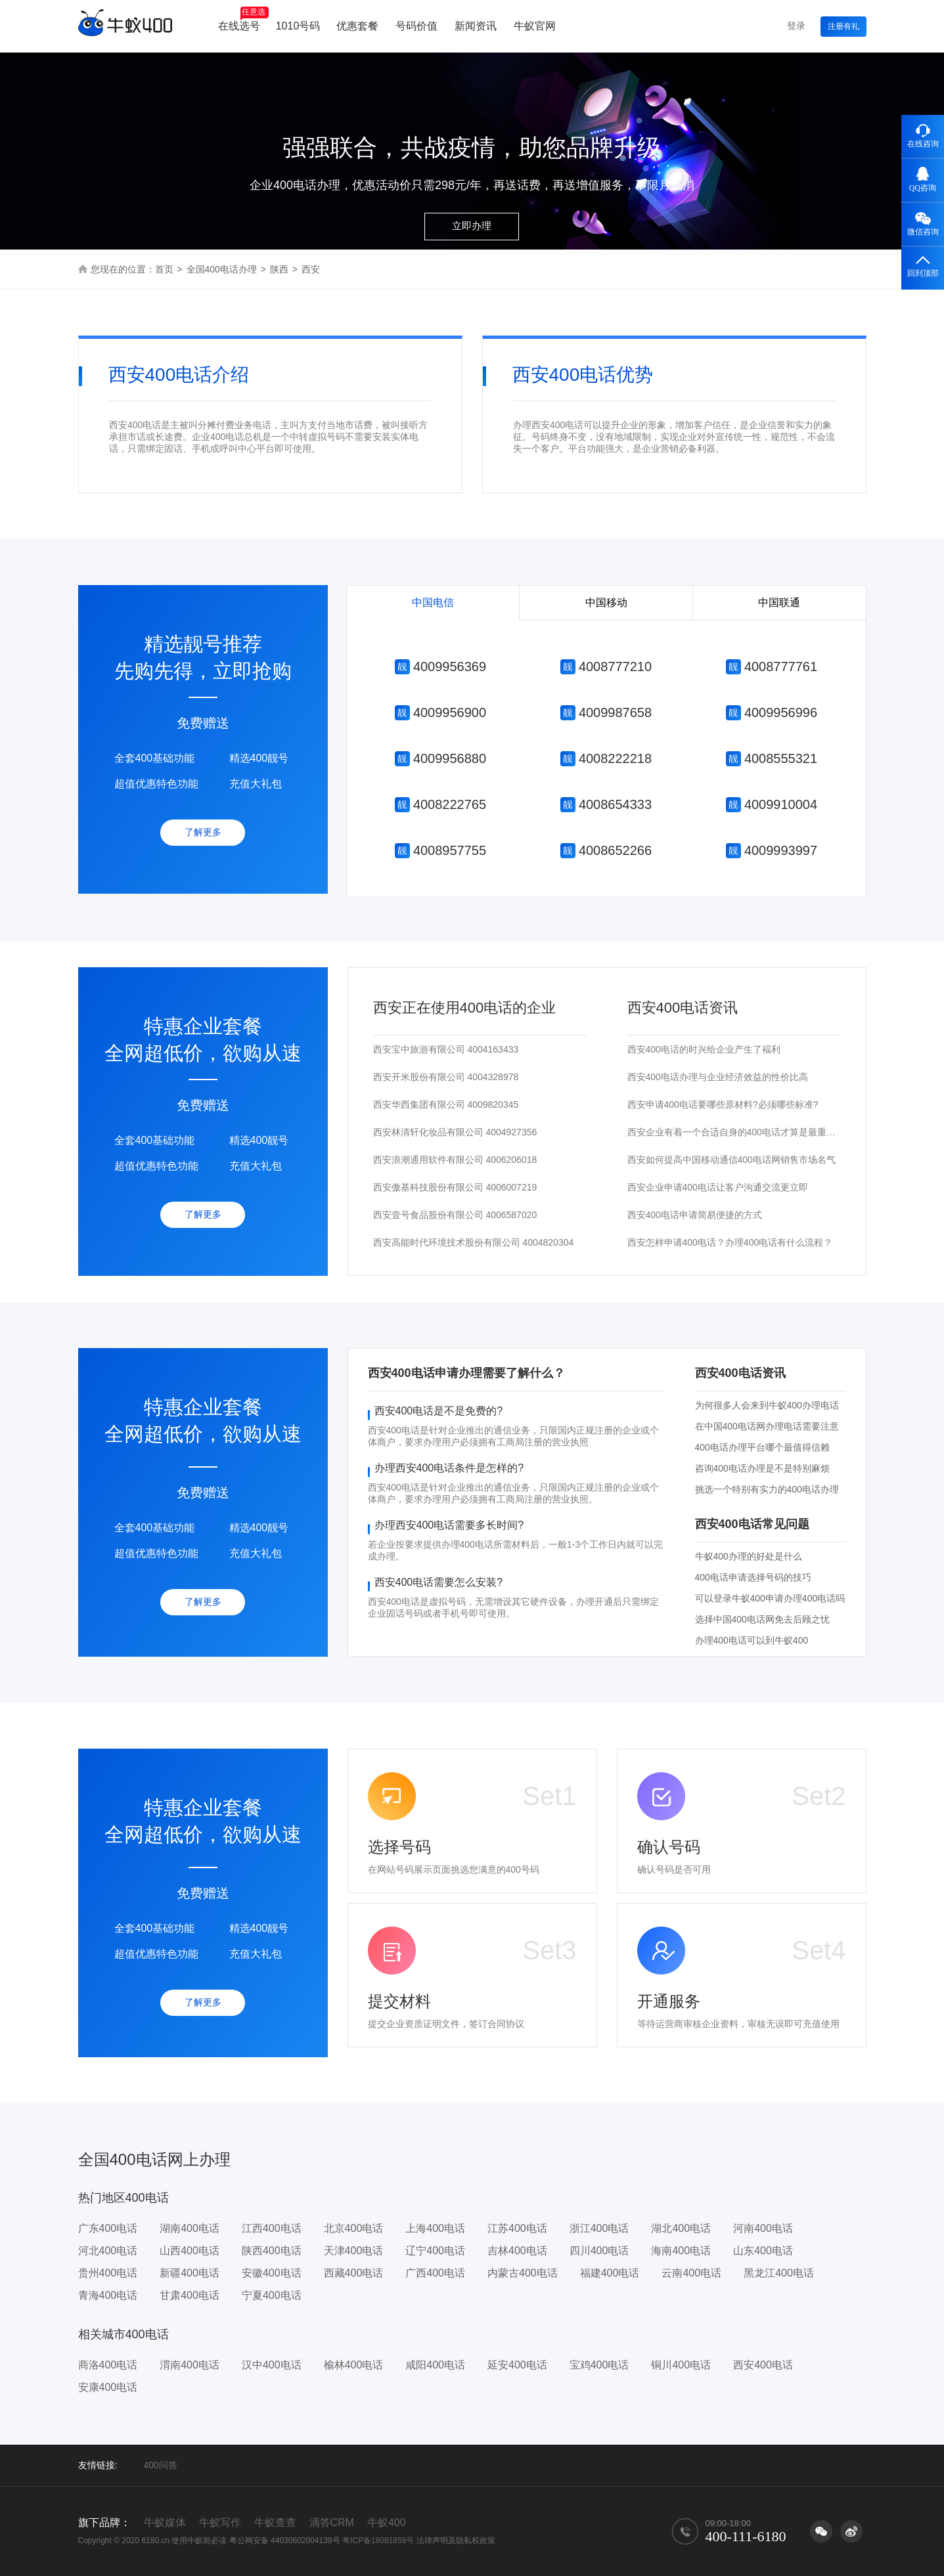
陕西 (279, 269)
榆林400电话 (354, 2364)
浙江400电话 (599, 2228)
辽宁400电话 (435, 2250)
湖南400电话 (189, 2228)
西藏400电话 (354, 2273)
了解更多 (203, 832)
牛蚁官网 (535, 26)
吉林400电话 (517, 2250)
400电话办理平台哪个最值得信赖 (762, 1447)
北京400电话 (354, 2228)
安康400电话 (108, 2387)
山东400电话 (763, 2250)
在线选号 (243, 19)
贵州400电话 (108, 2273)
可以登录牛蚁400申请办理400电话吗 (770, 1598)
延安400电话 (517, 2364)
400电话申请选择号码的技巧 (753, 1577)
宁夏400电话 (272, 2295)
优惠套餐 (357, 26)
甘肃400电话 (189, 2295)
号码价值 (416, 26)
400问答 (160, 2465)
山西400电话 (189, 2250)
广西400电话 (435, 2273)
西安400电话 (763, 2364)
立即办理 (471, 225)
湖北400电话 (681, 2228)
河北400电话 (108, 2250)
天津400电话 (354, 2250)
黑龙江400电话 (779, 2273)
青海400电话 (108, 2295)
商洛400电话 (108, 2364)
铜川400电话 (681, 2364)
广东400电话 (108, 2228)
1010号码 (298, 26)
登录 (796, 25)
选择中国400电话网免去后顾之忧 (762, 1619)
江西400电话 (272, 2228)
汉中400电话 (272, 2364)
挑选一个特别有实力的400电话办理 (767, 1489)
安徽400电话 (272, 2273)
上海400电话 (435, 2228)
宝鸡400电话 (599, 2364)
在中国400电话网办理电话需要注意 (767, 1426)
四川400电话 (599, 2250)
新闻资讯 (476, 26)
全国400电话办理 (222, 269)
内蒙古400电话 (522, 2273)
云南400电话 (691, 2273)
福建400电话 (610, 2273)
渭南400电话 (189, 2364)
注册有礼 (843, 26)
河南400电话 (763, 2228)
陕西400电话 (272, 2250)
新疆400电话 (189, 2273)
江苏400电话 (517, 2228)
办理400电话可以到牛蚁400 (752, 1640)
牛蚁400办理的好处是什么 (748, 1556)
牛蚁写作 (220, 2522)
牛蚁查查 (275, 2522)
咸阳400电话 (435, 2364)
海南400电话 (681, 2250)
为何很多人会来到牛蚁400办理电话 (767, 1405)
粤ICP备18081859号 (378, 2540)
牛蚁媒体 (165, 2522)
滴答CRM (331, 2522)
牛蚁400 (386, 2522)
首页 (164, 269)
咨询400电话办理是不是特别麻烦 (762, 1468)
